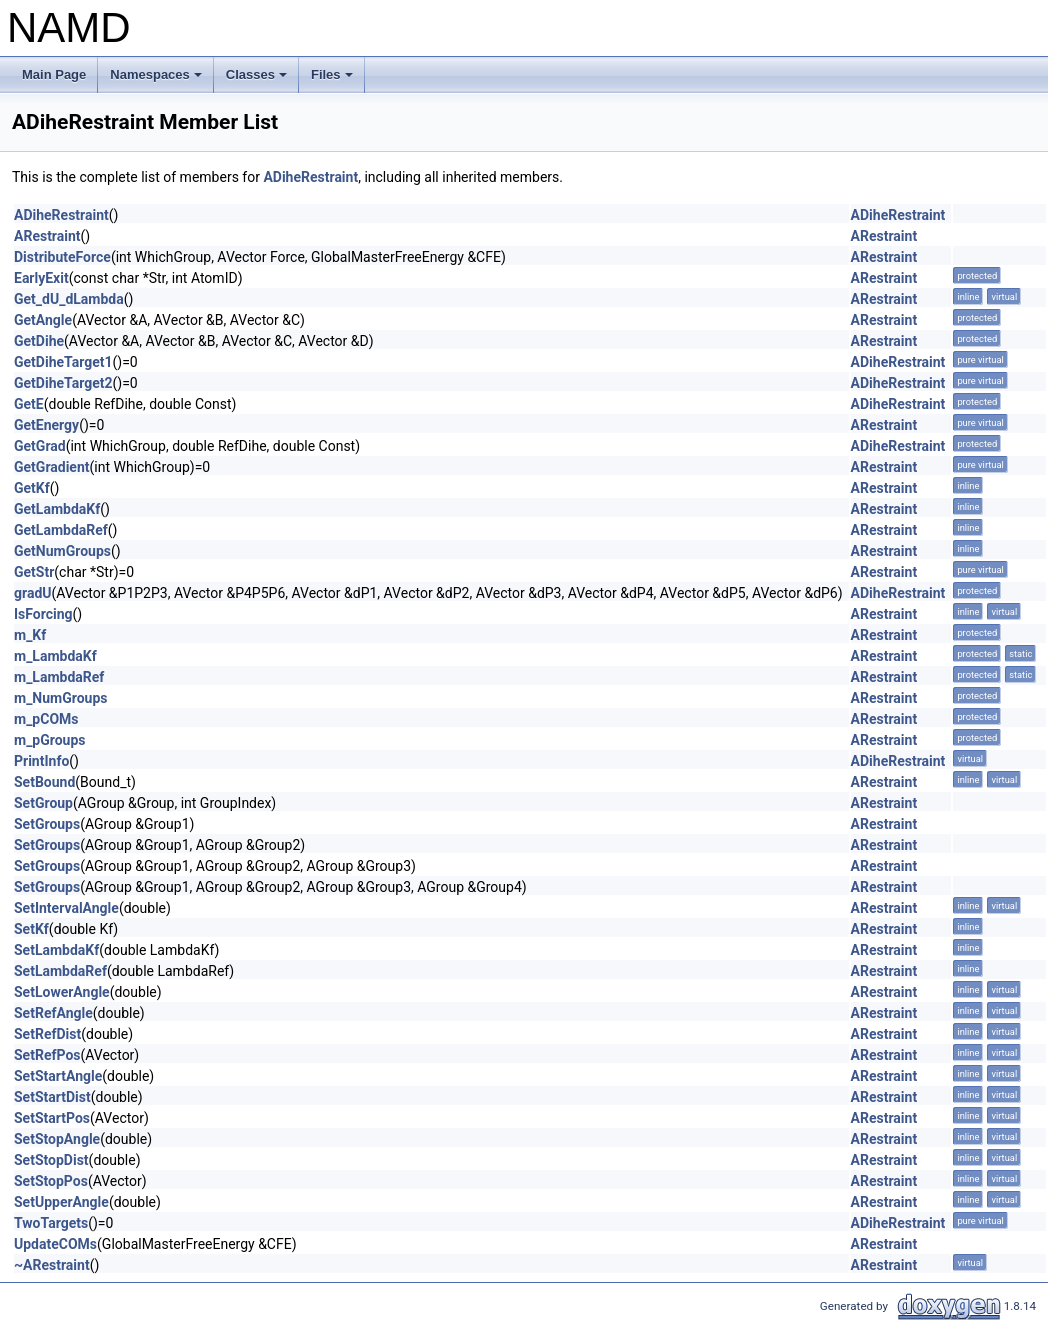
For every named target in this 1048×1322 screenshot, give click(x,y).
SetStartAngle (58, 1076)
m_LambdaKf (55, 656)
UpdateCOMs (55, 1244)
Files (333, 80)
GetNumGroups (62, 551)
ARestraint (47, 236)
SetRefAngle (53, 1013)
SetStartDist (52, 1097)
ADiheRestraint (310, 177)
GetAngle (43, 320)
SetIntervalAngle (66, 908)
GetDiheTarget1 (63, 362)
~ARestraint (52, 1265)
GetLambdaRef (61, 530)
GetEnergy (46, 425)
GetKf (32, 488)
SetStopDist (51, 1160)
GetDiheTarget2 (63, 383)
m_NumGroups (60, 698)
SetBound (44, 782)
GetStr (34, 572)
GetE (29, 404)
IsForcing (43, 614)
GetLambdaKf (57, 509)
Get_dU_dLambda (69, 299)
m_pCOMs (46, 719)
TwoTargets (51, 1223)
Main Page (54, 74)
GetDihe (39, 341)
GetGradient (52, 467)
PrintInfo (41, 761)
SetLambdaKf (56, 950)
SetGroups (47, 824)
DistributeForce (62, 257)
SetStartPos (52, 1118)
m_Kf (30, 635)
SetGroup (43, 803)
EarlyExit (41, 278)
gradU (33, 593)
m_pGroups (50, 740)
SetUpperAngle (61, 1202)
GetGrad (40, 446)
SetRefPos (47, 1055)
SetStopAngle (57, 1139)
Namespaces (157, 80)
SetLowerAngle (62, 992)
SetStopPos (51, 1181)
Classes (258, 80)
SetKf (31, 929)
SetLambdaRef (60, 971)
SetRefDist (47, 1034)
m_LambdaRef (59, 677)
